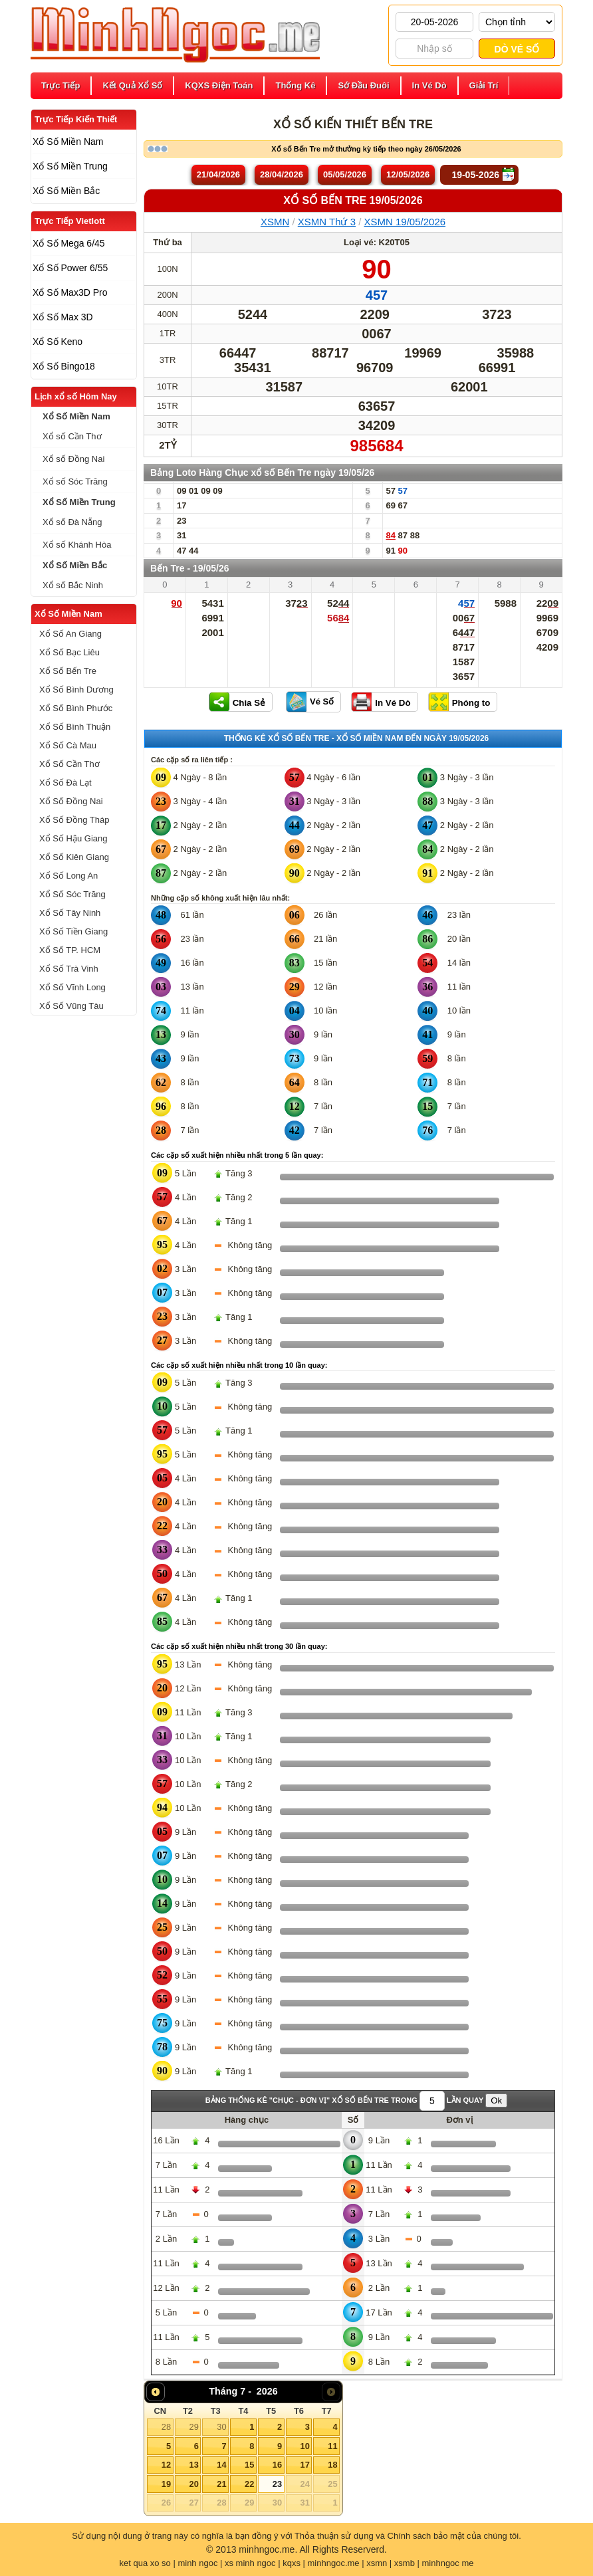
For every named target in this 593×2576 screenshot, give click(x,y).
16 (277, 2465)
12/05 (407, 174)
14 (221, 2465)
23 (277, 2484)
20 (193, 2484)
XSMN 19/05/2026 (405, 221)
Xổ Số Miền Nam (68, 614)
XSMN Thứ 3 (327, 221)
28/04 (281, 174)
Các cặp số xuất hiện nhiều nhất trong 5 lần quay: (237, 1155)
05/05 (344, 174)
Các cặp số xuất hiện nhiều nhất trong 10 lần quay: (239, 1365)
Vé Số (322, 701)
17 (304, 2465)
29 (193, 2427)
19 (166, 2484)
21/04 (218, 174)
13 (193, 2465)
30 (221, 2427)
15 (249, 2465)
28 (166, 2427)
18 (332, 2465)
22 (249, 2484)
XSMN (275, 221)
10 (304, 2446)
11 (332, 2446)
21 (221, 2484)
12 (166, 2465)
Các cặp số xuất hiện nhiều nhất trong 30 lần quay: (239, 1646)
